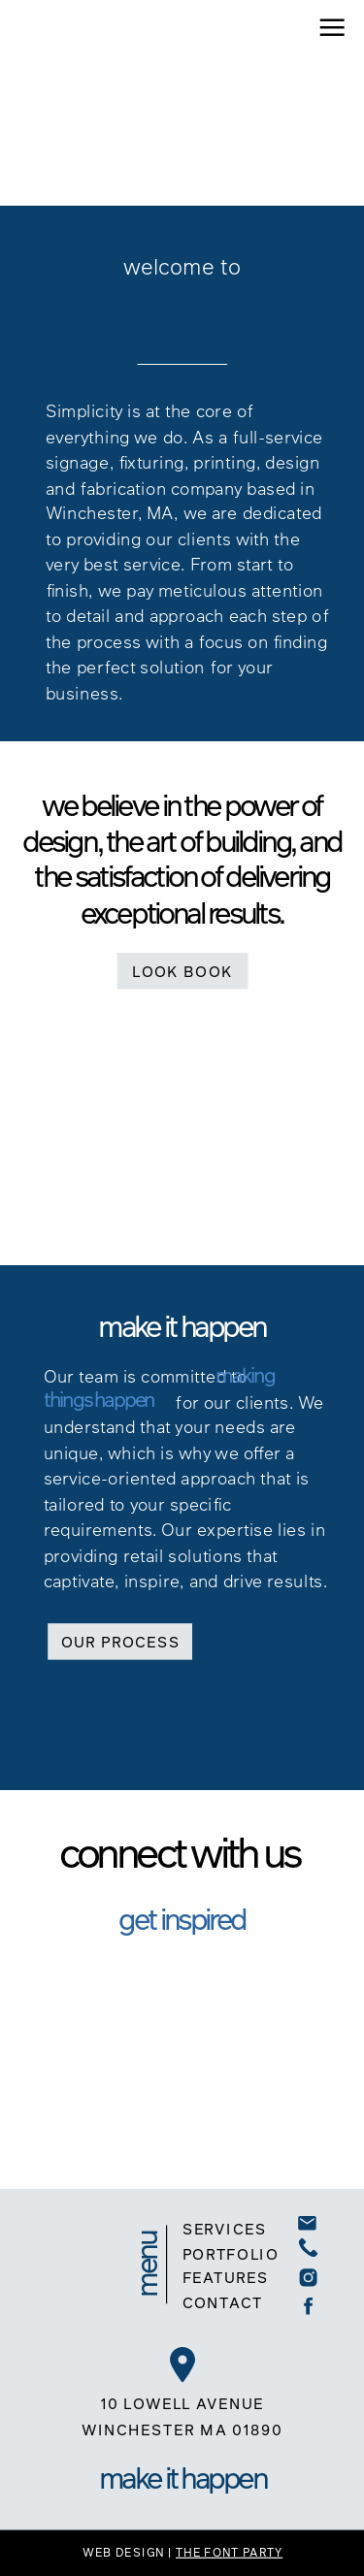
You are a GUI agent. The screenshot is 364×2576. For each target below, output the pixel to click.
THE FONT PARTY (229, 2551)
